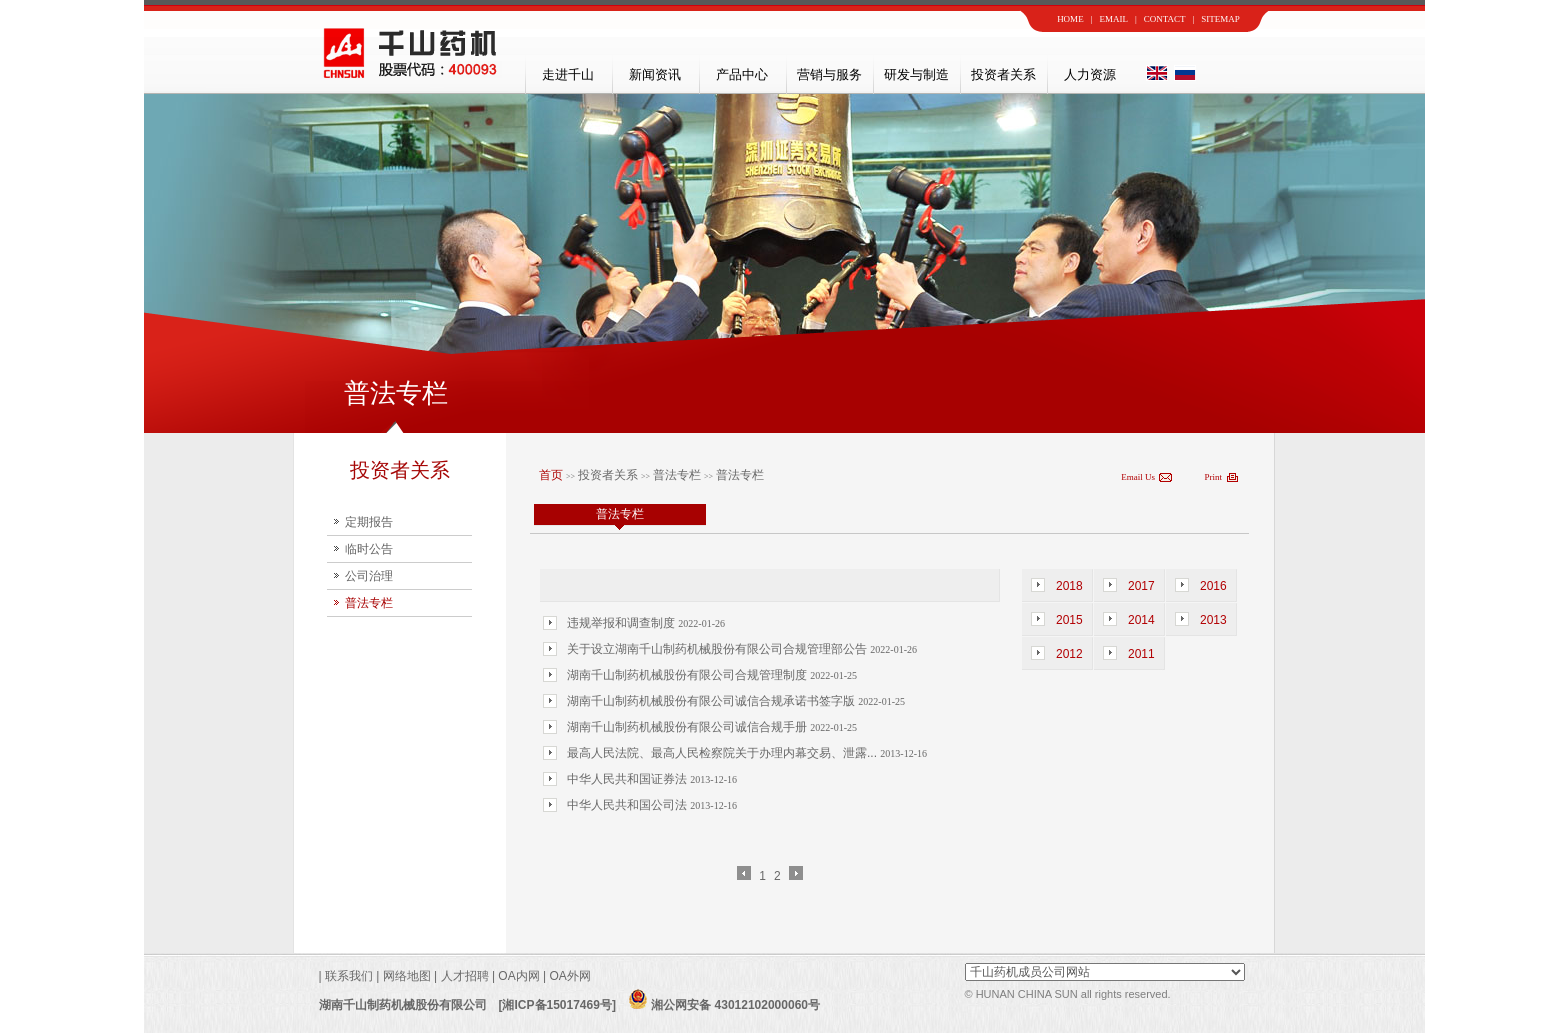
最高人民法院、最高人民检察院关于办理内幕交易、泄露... (723, 753)
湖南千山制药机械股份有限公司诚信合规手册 (688, 727)
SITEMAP (1220, 19)
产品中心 (742, 74)
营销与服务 (829, 74)
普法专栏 (369, 603)
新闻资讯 (655, 74)
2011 (1141, 654)
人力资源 (1090, 74)
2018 (1069, 586)
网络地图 (407, 976)
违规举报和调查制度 (622, 623)
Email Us (1138, 477)
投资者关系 (1003, 74)
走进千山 (568, 74)
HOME (1070, 19)
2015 (1069, 620)
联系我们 (347, 976)
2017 (1141, 586)
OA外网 (569, 976)
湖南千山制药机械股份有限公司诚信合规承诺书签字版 (712, 701)
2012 (1069, 654)
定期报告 (369, 522)
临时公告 (369, 549)
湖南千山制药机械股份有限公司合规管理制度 (688, 675)
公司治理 (369, 576)
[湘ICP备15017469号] (557, 1005)
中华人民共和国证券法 (628, 779)
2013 (1213, 620)
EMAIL (1113, 19)
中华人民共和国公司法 (628, 805)
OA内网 (520, 976)
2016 (1213, 586)
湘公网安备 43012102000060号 (724, 1005)
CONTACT (1165, 19)
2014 (1141, 620)
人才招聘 (465, 976)
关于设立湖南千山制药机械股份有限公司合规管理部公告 (718, 649)
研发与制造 (916, 74)
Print (1213, 477)
